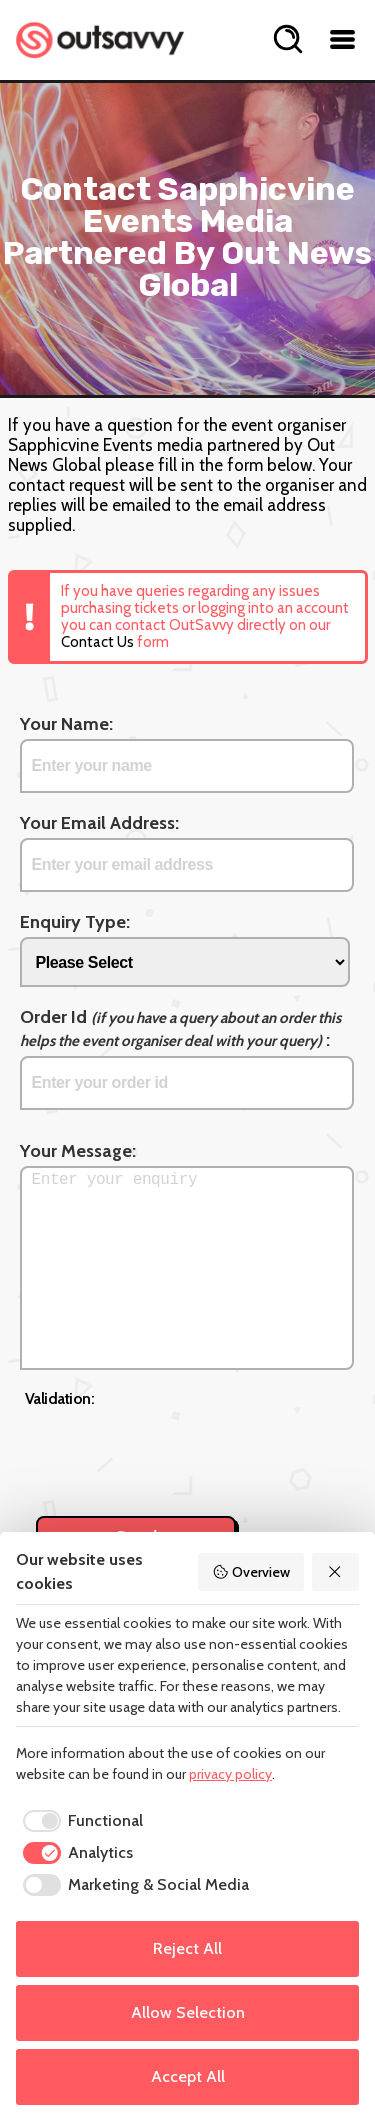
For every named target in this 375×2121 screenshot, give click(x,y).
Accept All (188, 2076)
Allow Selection (188, 2012)
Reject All (187, 1948)
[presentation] (177, 1451)
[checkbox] (79, 1821)
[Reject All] (336, 1572)
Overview (251, 1572)
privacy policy (230, 1774)
